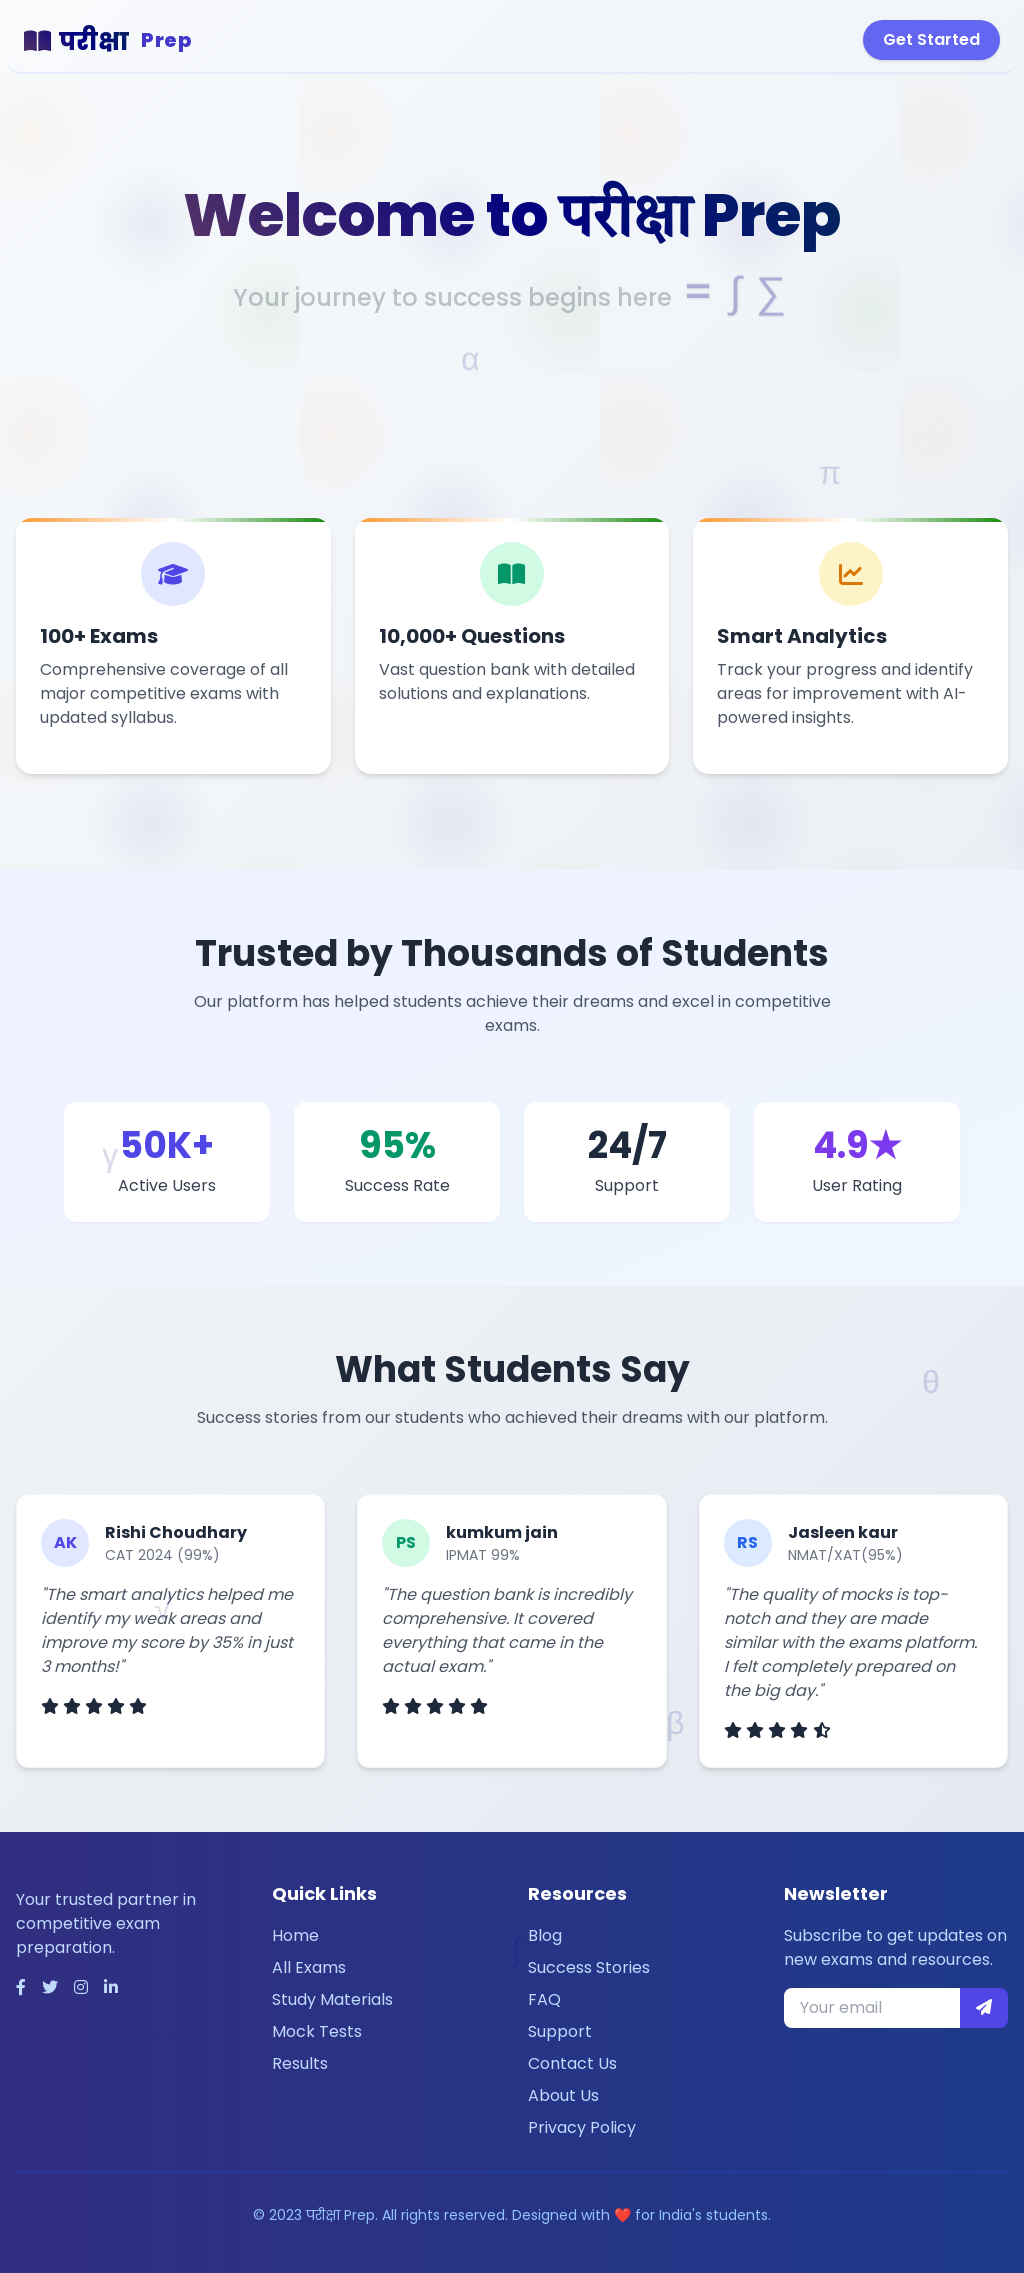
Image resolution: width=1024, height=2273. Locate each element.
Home (295, 1935)
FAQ (544, 1999)
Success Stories (589, 1967)
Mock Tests (317, 2031)
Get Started (931, 39)
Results (300, 2063)
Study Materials (332, 1999)
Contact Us (572, 2063)
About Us (563, 2095)
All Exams (309, 1967)
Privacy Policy (582, 2127)
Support (560, 2031)
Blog (545, 1935)
